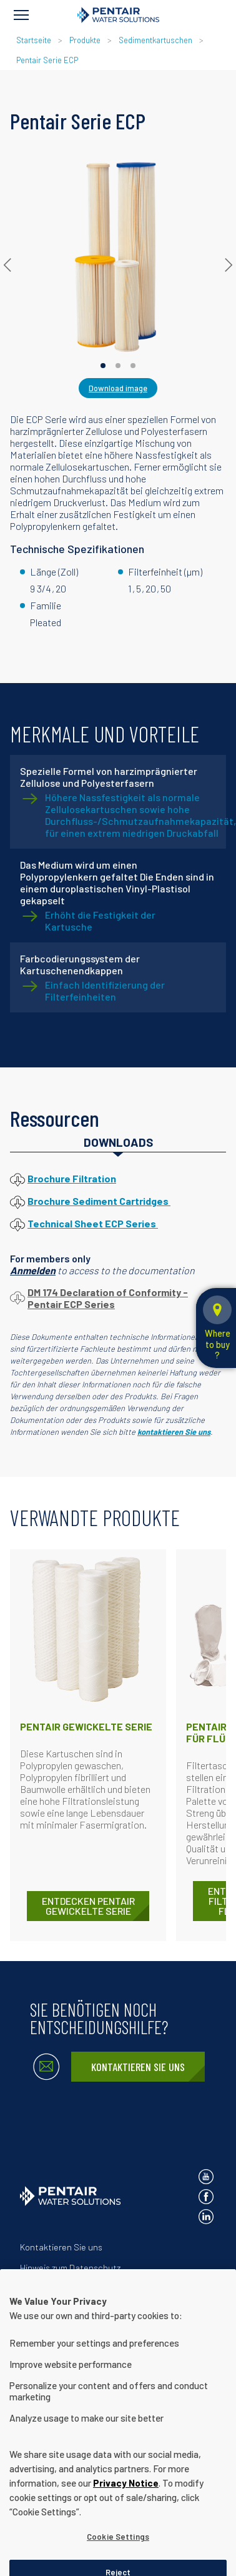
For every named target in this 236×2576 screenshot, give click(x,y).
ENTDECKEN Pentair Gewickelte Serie (88, 1906)
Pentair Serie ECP (47, 60)
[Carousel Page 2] (118, 365)
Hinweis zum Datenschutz (70, 2267)
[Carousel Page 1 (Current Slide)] (103, 365)
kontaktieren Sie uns (173, 1432)
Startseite (33, 40)
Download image (118, 388)
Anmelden (33, 1270)
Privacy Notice (126, 2508)
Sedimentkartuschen (155, 40)
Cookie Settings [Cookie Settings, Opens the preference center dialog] (118, 2562)
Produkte (85, 40)
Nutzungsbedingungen (64, 2288)
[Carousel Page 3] (132, 365)
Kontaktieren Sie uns (138, 2067)
